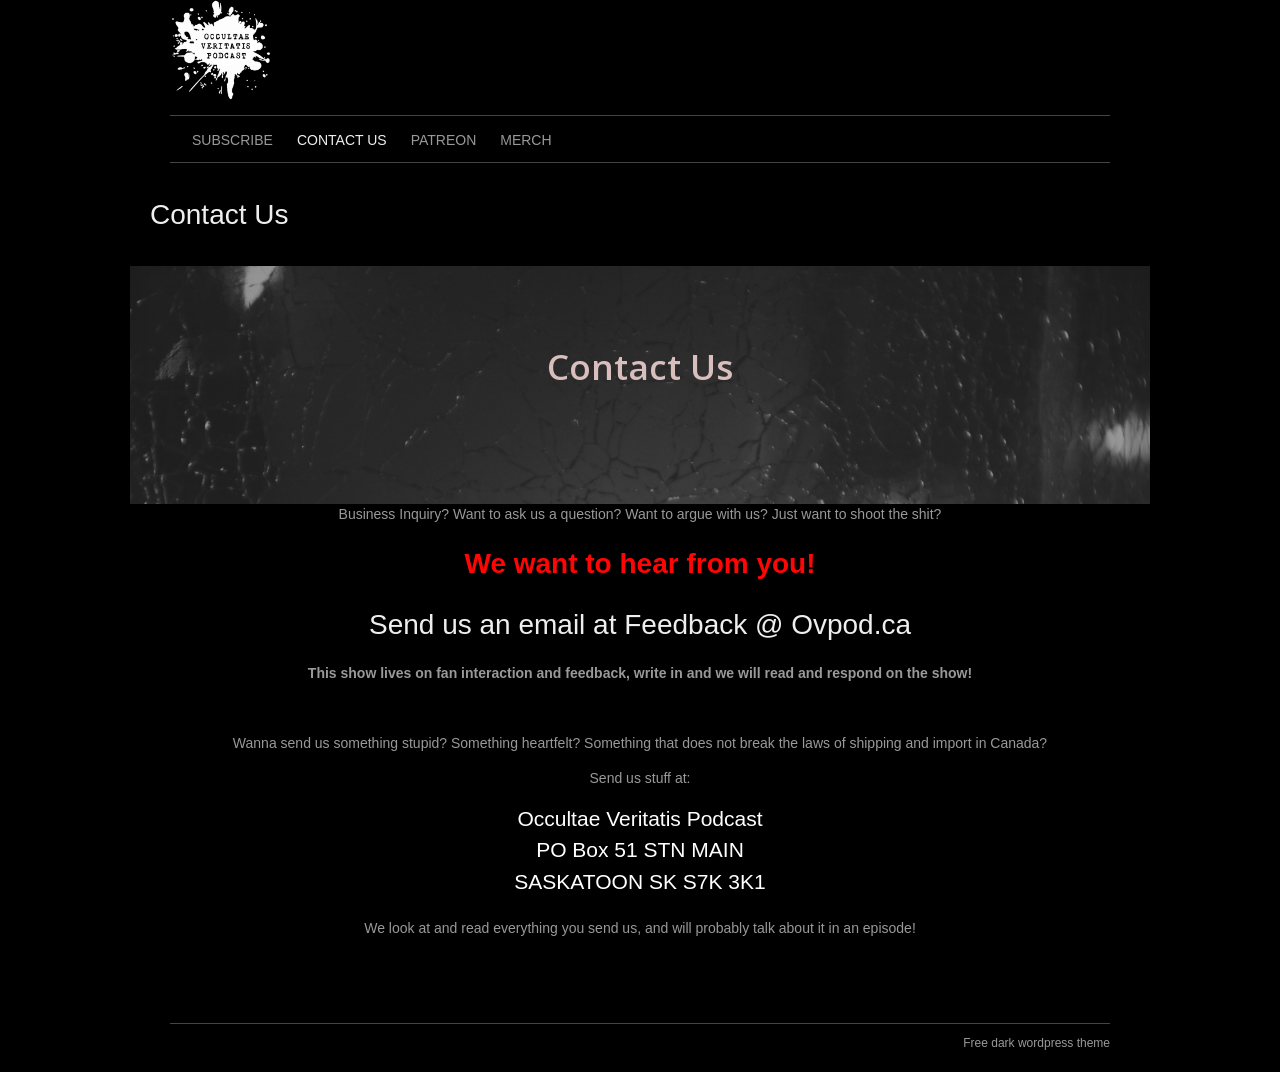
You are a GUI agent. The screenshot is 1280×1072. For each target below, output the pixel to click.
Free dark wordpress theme (1036, 1043)
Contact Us (342, 140)
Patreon (444, 140)
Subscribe (232, 140)
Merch (525, 140)
